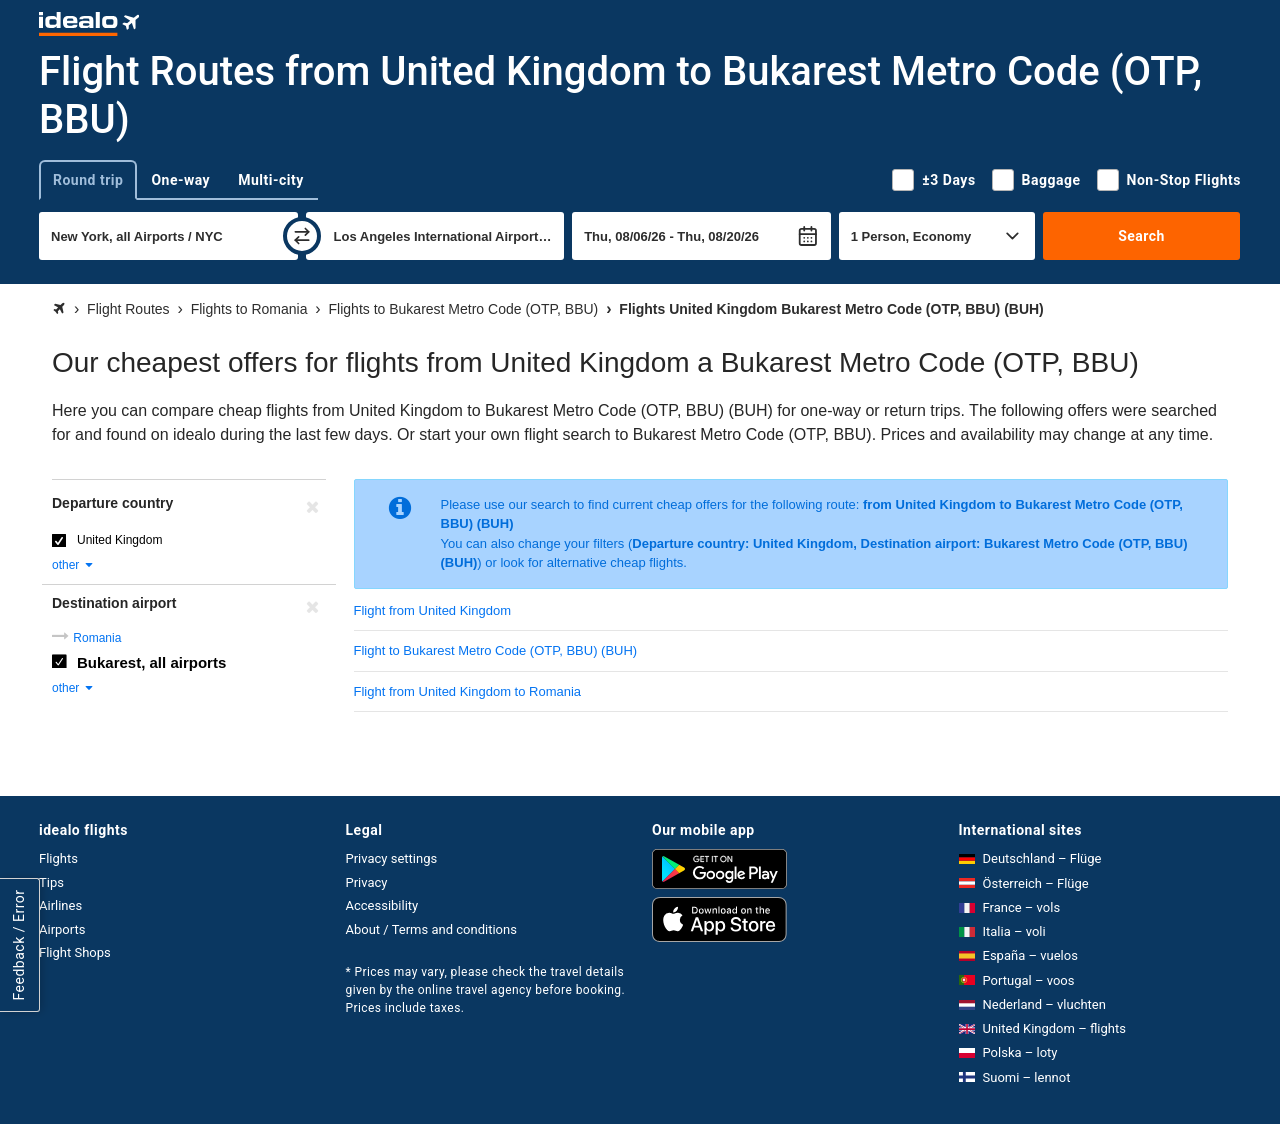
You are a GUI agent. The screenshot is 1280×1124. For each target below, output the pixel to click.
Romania (97, 638)
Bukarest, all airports (151, 662)
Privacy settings (392, 858)
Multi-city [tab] (271, 180)
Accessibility (382, 905)
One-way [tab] (180, 180)
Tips (51, 882)
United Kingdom (119, 540)
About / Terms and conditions (431, 929)
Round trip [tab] (88, 180)
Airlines (60, 905)
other (73, 565)
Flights (58, 858)
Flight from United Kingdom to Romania (468, 691)
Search (1141, 236)
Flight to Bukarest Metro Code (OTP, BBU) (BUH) (496, 650)
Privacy (367, 882)
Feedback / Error (19, 944)
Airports (62, 929)
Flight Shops (75, 952)
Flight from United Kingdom (433, 610)
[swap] (302, 236)
